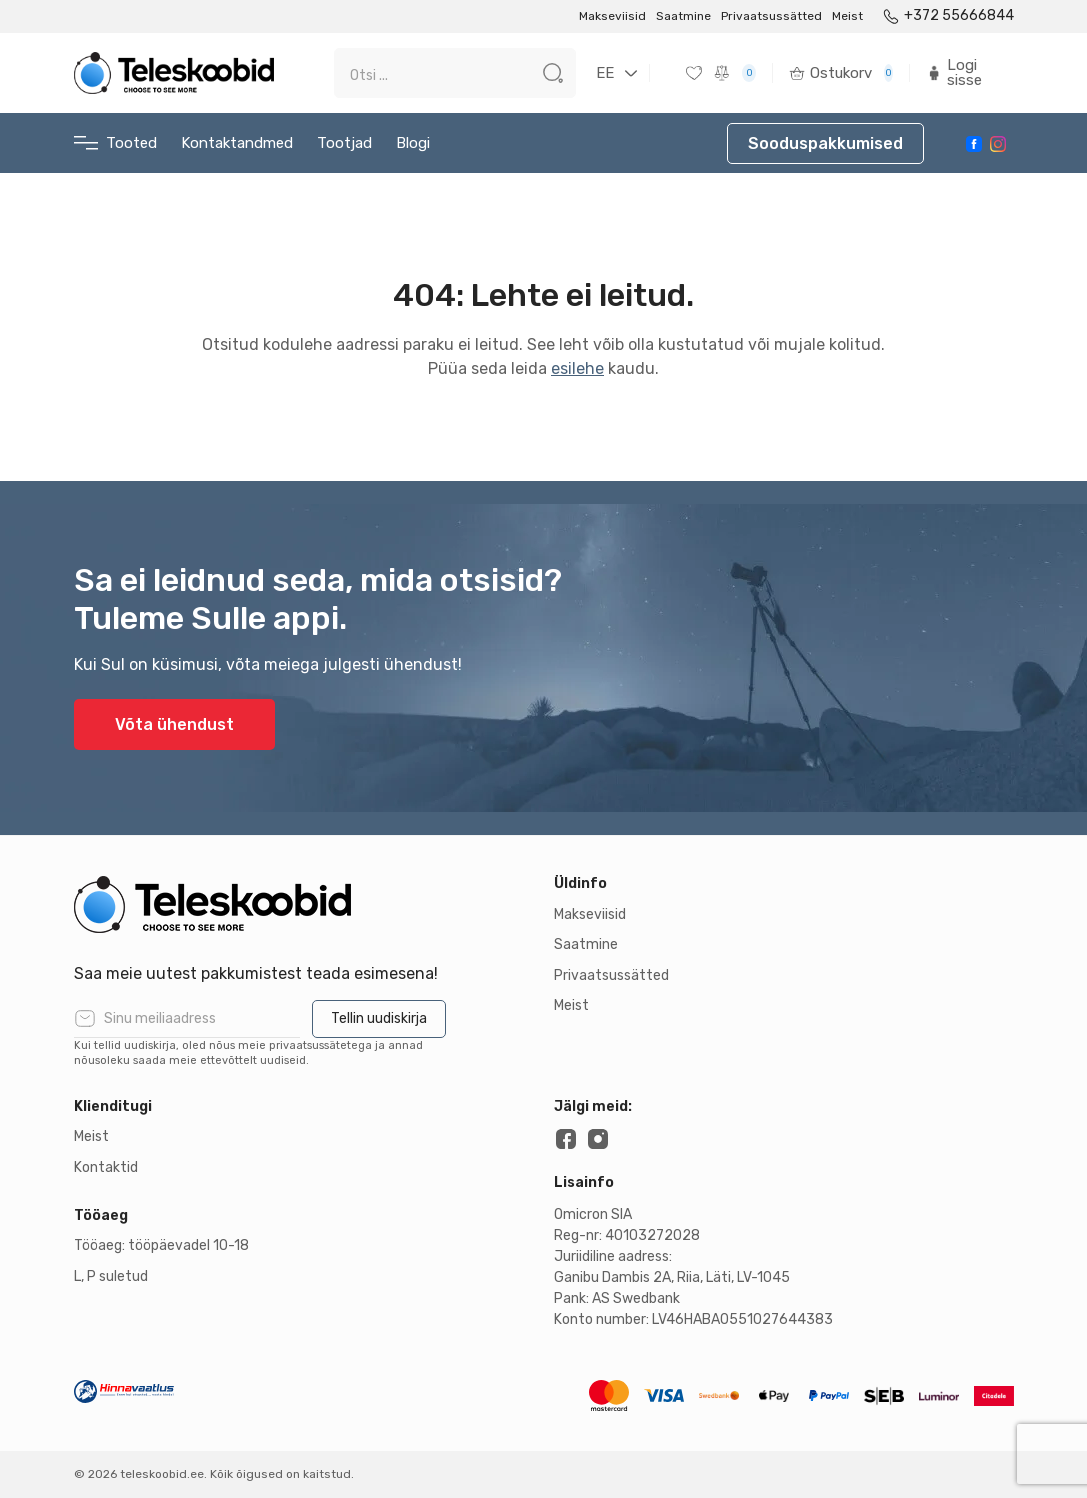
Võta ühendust (174, 724)
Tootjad (344, 143)
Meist (847, 16)
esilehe (577, 368)
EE (605, 73)
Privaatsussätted (771, 16)
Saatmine (683, 16)
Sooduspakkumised (825, 143)
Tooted (115, 143)
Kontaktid (106, 1167)
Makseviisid (612, 16)
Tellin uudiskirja (379, 1018)
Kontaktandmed (237, 143)
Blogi (413, 143)
